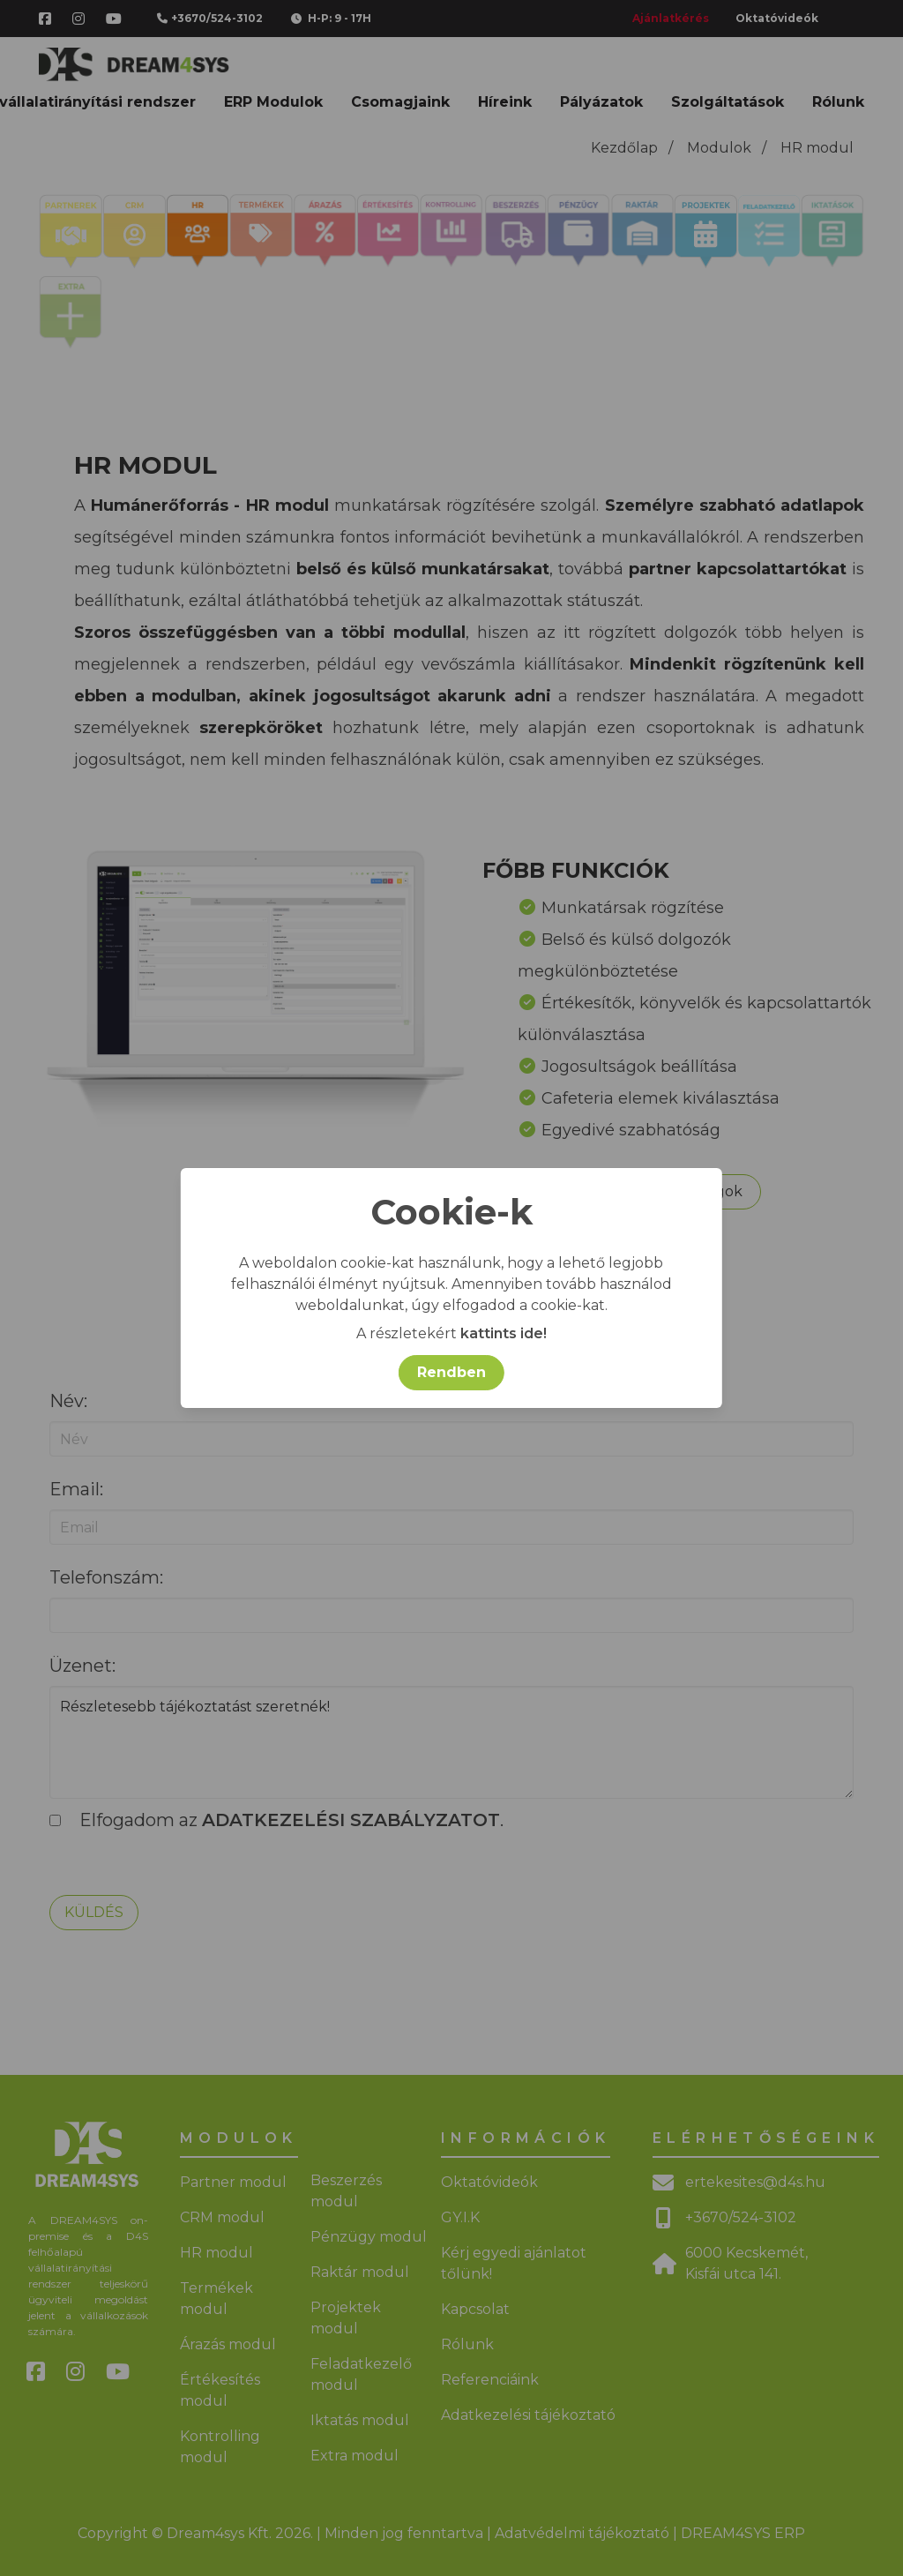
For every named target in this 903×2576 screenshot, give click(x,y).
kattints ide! (503, 1333)
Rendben (451, 1372)
